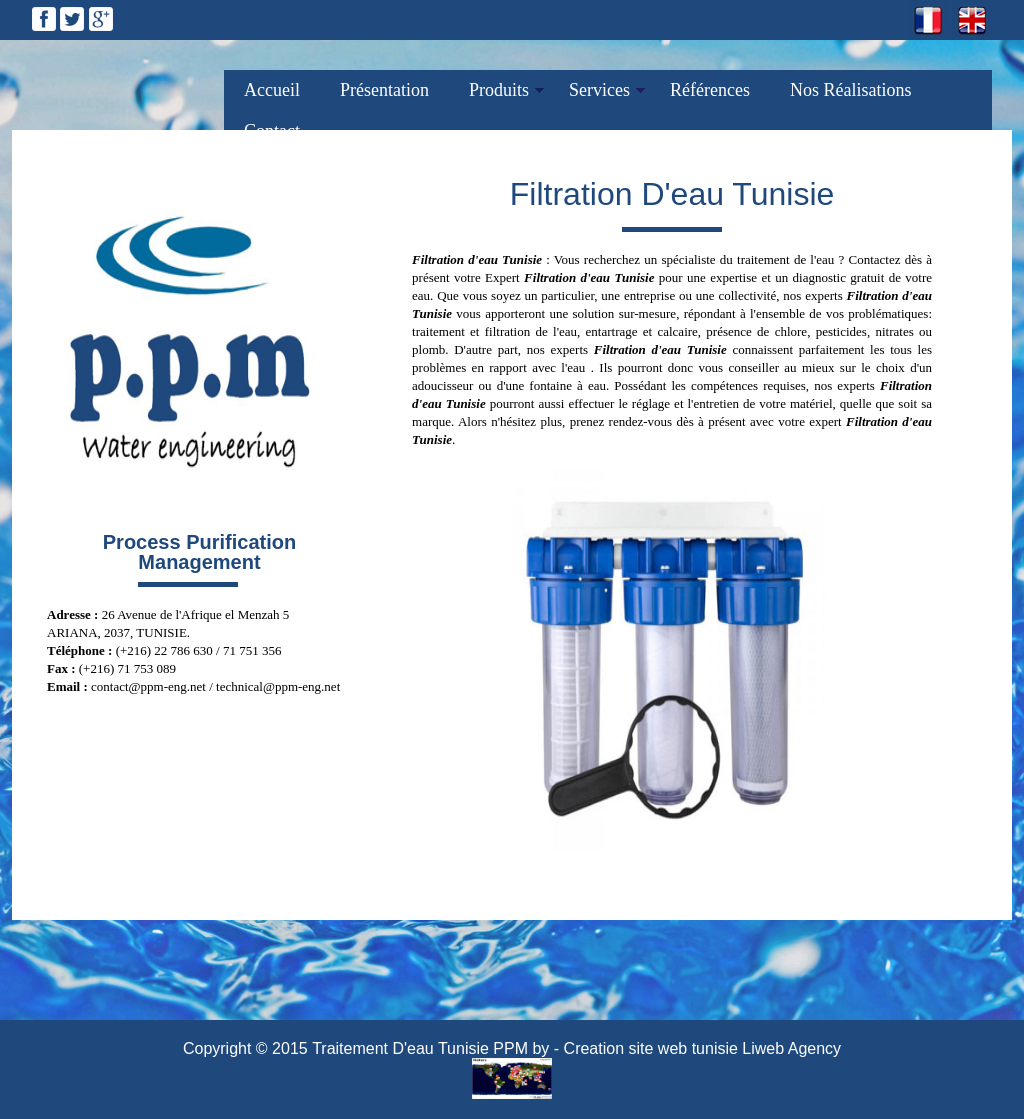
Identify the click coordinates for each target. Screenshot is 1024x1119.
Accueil (272, 90)
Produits (499, 90)
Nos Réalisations (851, 90)
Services (599, 90)
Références (710, 90)
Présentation (384, 90)
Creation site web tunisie (651, 1048)
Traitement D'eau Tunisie (400, 1048)
